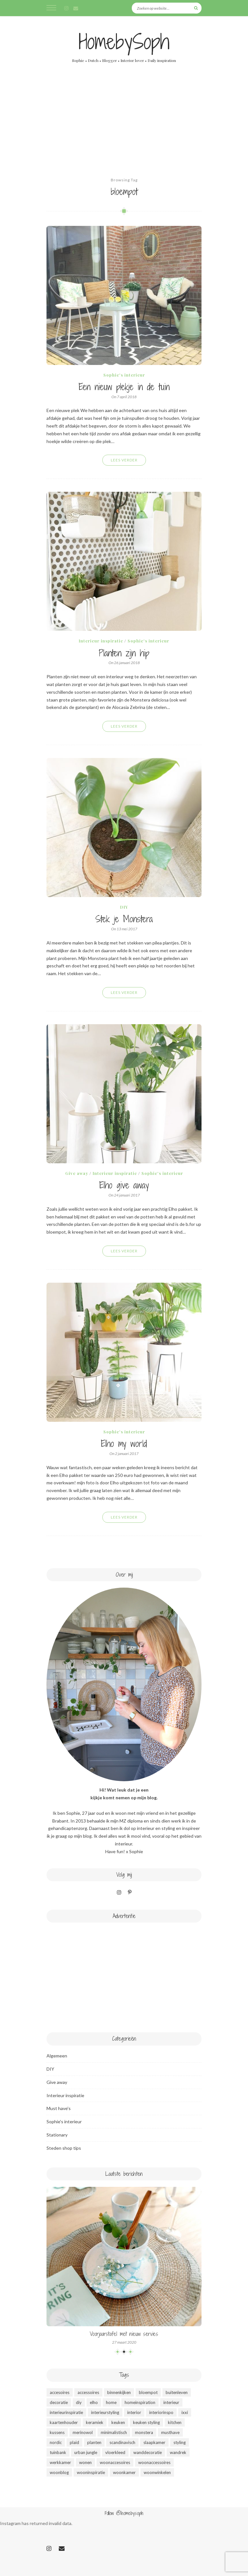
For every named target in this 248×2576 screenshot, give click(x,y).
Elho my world (124, 1444)
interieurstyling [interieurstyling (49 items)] (105, 2412)
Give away (76, 1173)
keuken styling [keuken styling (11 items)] (146, 2422)
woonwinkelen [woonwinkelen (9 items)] (157, 2472)
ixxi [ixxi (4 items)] (184, 2412)
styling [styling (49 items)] (179, 2442)
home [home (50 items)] (111, 2402)
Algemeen (56, 2055)
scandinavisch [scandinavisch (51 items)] (122, 2442)
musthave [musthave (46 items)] (170, 2432)
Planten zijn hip (124, 653)
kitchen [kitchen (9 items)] (174, 2422)
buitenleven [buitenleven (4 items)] (177, 2392)
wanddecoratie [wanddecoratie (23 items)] (147, 2452)
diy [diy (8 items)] (79, 2402)
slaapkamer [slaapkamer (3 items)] (154, 2442)
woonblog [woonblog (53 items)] (59, 2472)
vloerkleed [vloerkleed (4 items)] (115, 2452)
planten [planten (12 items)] (94, 2442)
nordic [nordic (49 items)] (56, 2442)
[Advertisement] (124, 128)
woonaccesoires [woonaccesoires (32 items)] (115, 2462)
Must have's (58, 2108)
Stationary (56, 2134)
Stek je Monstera (124, 919)
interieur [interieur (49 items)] (171, 2402)
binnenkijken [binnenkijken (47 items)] (119, 2392)
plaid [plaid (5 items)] (74, 2442)
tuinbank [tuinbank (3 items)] (58, 2452)
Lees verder (124, 460)
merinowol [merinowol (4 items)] (83, 2432)
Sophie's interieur (124, 375)
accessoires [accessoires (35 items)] (88, 2392)
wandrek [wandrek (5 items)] (178, 2452)
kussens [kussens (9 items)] (57, 2432)
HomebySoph (124, 41)
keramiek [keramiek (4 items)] (94, 2422)
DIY (124, 907)
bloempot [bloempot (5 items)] (148, 2392)
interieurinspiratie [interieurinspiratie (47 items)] (66, 2412)
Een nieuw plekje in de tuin (124, 387)
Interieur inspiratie (101, 640)
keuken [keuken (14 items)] (118, 2422)
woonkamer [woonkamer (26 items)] (124, 2472)
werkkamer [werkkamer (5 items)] (60, 2462)
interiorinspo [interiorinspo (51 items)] (161, 2412)
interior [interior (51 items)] (134, 2412)
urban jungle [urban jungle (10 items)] (85, 2452)
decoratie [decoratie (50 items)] (59, 2402)
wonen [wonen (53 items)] (85, 2462)
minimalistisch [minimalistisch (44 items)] (114, 2432)
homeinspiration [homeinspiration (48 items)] (140, 2402)
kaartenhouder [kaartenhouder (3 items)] (64, 2422)
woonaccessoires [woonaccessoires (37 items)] (154, 2462)
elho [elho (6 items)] (94, 2402)
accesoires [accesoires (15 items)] (59, 2392)
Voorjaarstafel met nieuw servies (124, 2334)
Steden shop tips (63, 2148)
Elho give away (124, 1185)
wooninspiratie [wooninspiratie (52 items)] (91, 2472)
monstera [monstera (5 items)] (144, 2432)
